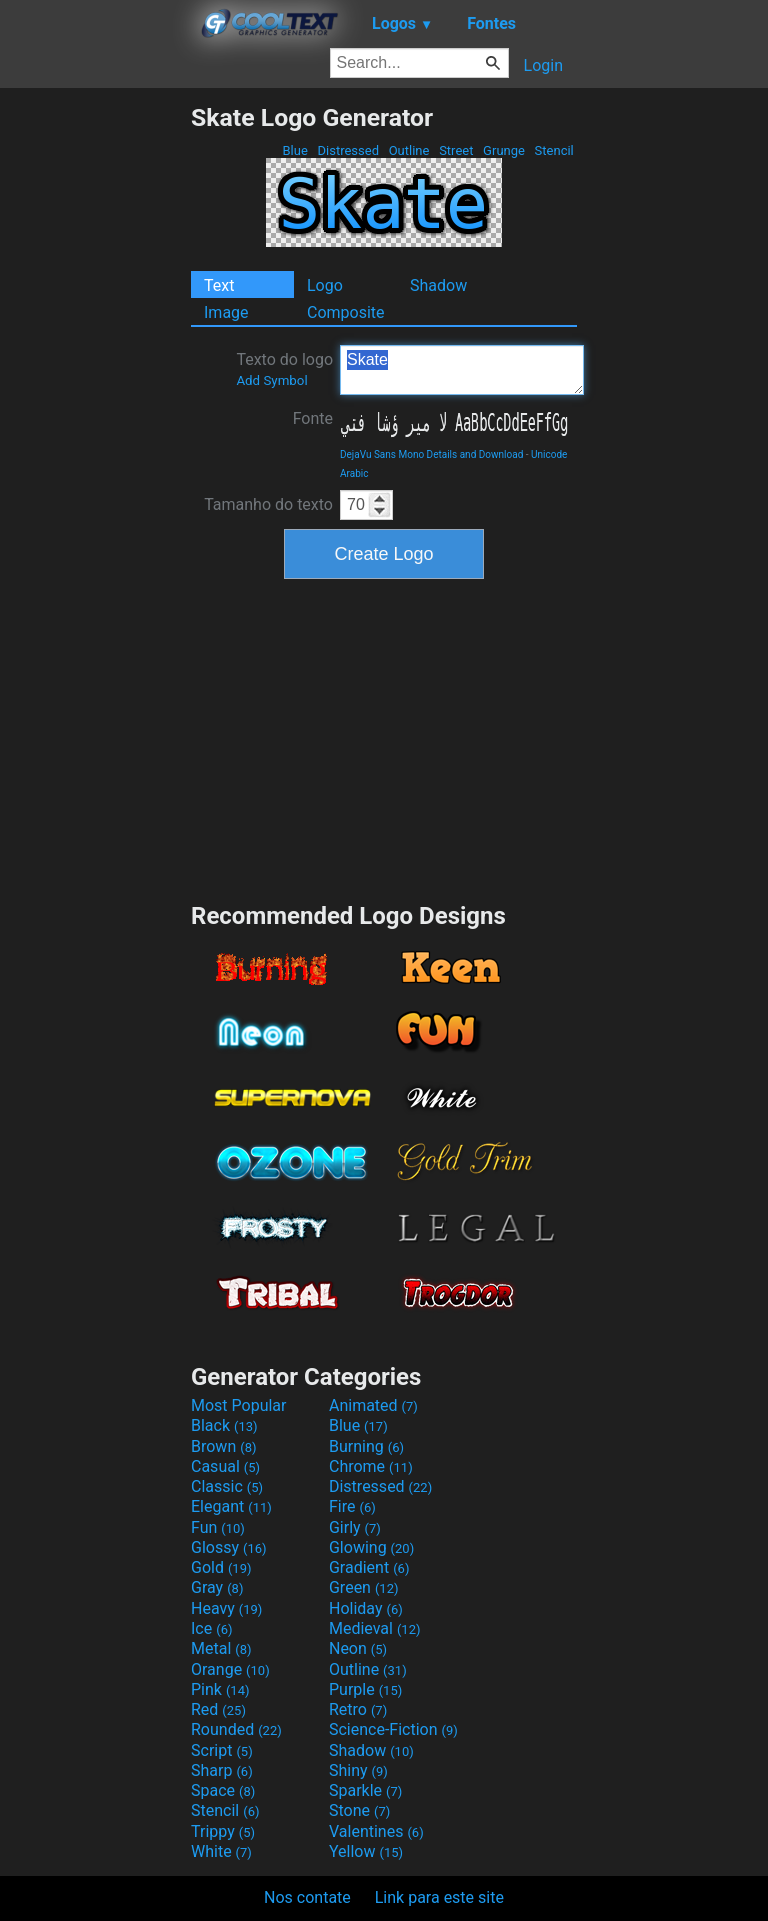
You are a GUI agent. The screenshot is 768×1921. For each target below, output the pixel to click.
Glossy (229, 1547)
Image (226, 312)
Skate (462, 370)
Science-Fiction (393, 1729)
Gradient (369, 1567)
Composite (346, 312)
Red (218, 1709)
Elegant (231, 1506)
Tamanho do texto (268, 504)
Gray (217, 1587)
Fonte (313, 418)
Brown (223, 1446)
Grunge (504, 150)
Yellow (366, 1851)
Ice (211, 1628)
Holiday (366, 1608)
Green (364, 1587)
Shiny (358, 1770)
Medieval (375, 1628)
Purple (365, 1689)
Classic (227, 1486)
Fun (218, 1527)
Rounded (236, 1729)
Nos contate (307, 1897)
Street (456, 150)
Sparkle (365, 1790)
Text (219, 285)
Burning (366, 1446)
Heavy (226, 1608)
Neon (358, 1648)
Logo (325, 285)
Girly (355, 1527)
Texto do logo (284, 369)
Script (222, 1750)
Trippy (223, 1831)
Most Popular (239, 1405)
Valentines (376, 1831)
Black (224, 1425)
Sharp (222, 1770)
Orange (230, 1669)
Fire (352, 1506)
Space (223, 1790)
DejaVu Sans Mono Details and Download (431, 454)
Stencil (554, 150)
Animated (373, 1405)
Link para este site (439, 1897)
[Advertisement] (95, 403)
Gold (221, 1567)
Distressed (348, 150)
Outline (408, 150)
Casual (225, 1466)
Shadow (438, 285)
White (221, 1851)
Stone (359, 1810)
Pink (220, 1689)
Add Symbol (271, 380)
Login (543, 65)
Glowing (371, 1547)
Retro (358, 1709)
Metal (221, 1648)
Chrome (371, 1466)
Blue (295, 150)
